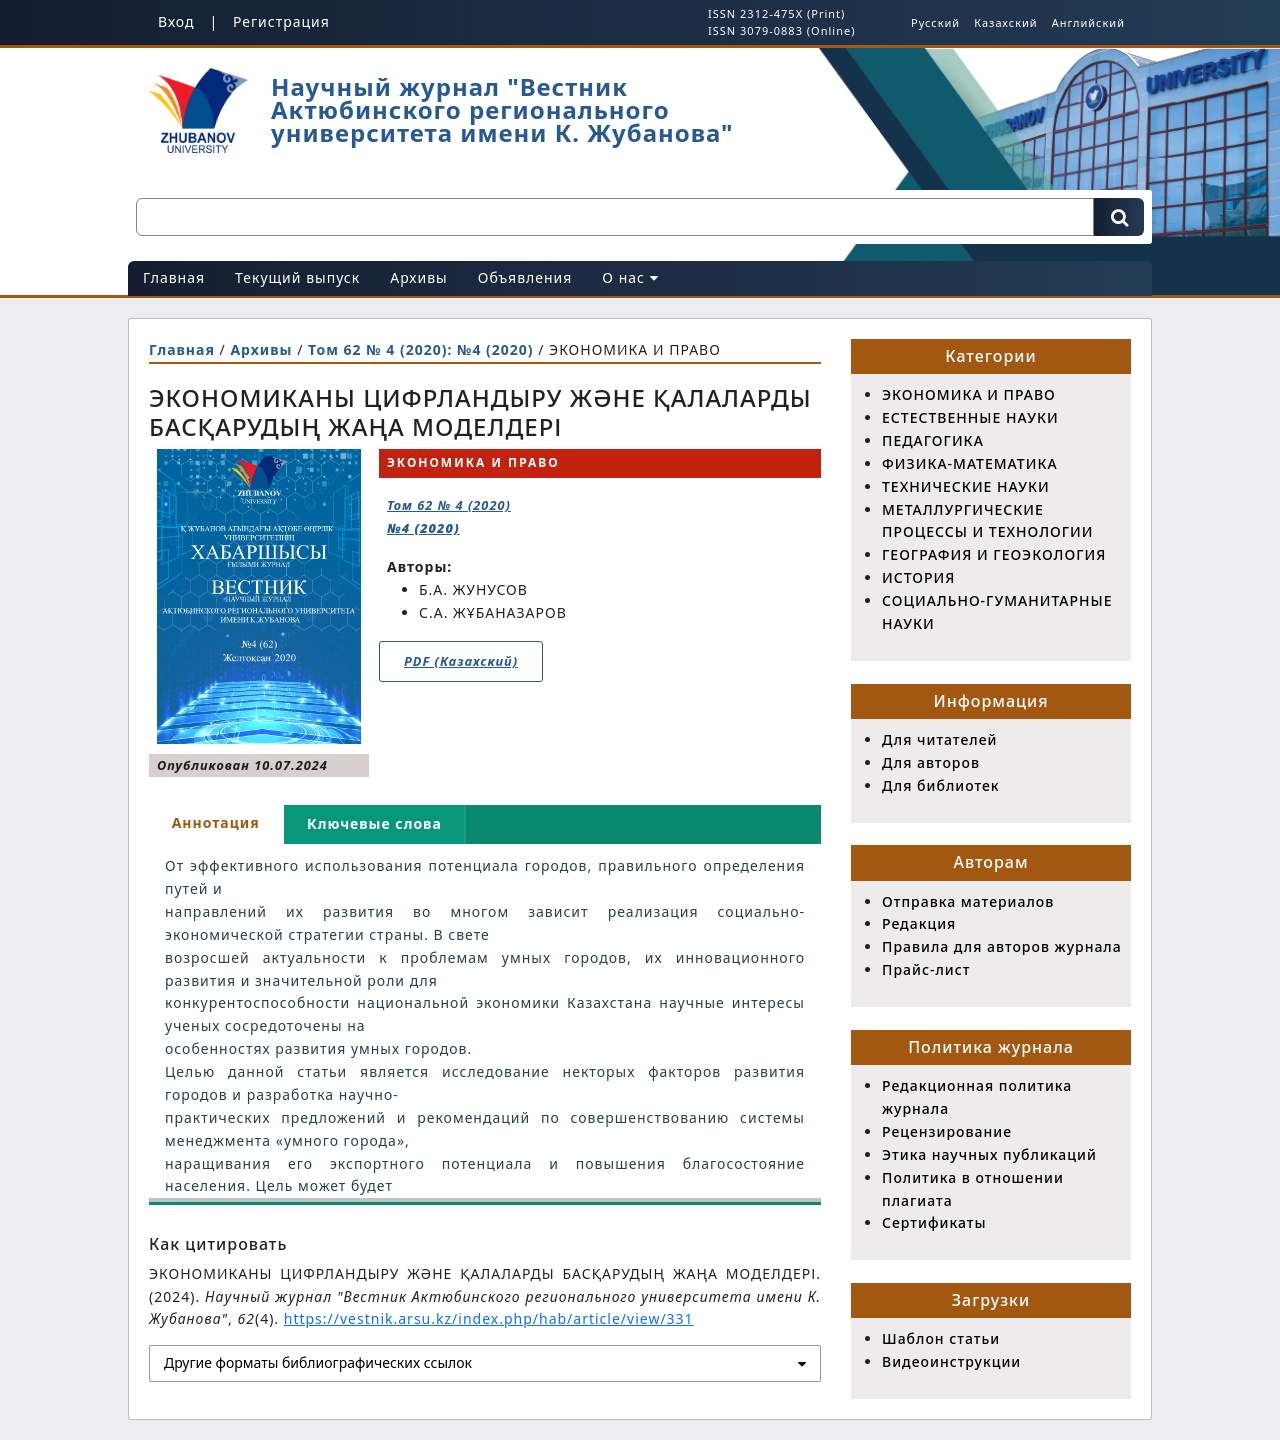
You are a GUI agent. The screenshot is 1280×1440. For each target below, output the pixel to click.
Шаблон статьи (941, 1338)
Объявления (525, 277)
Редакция (919, 923)
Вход (176, 21)
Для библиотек (941, 785)
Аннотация (216, 822)
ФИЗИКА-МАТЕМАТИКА (970, 463)
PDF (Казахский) (461, 661)
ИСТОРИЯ (918, 577)
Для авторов (931, 762)
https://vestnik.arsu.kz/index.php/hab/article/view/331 (489, 1318)
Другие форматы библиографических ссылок (318, 1362)
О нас (630, 277)
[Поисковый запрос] (615, 217)
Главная (174, 277)
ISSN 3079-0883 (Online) (781, 30)
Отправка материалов (968, 901)
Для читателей (939, 739)
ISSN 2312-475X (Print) (776, 13)
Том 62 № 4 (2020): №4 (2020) (423, 349)
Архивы (419, 277)
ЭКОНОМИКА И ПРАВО (969, 394)
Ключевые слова (374, 823)
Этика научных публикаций (989, 1154)
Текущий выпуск (297, 277)
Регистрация (281, 21)
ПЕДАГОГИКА (933, 440)
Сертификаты (934, 1222)
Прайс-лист (926, 969)
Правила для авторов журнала (1002, 946)
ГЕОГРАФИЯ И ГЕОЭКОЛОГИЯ (994, 554)
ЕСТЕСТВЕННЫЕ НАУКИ (970, 417)
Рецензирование (947, 1131)
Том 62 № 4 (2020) (449, 516)
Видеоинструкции (951, 1361)
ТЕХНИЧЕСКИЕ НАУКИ (966, 486)
